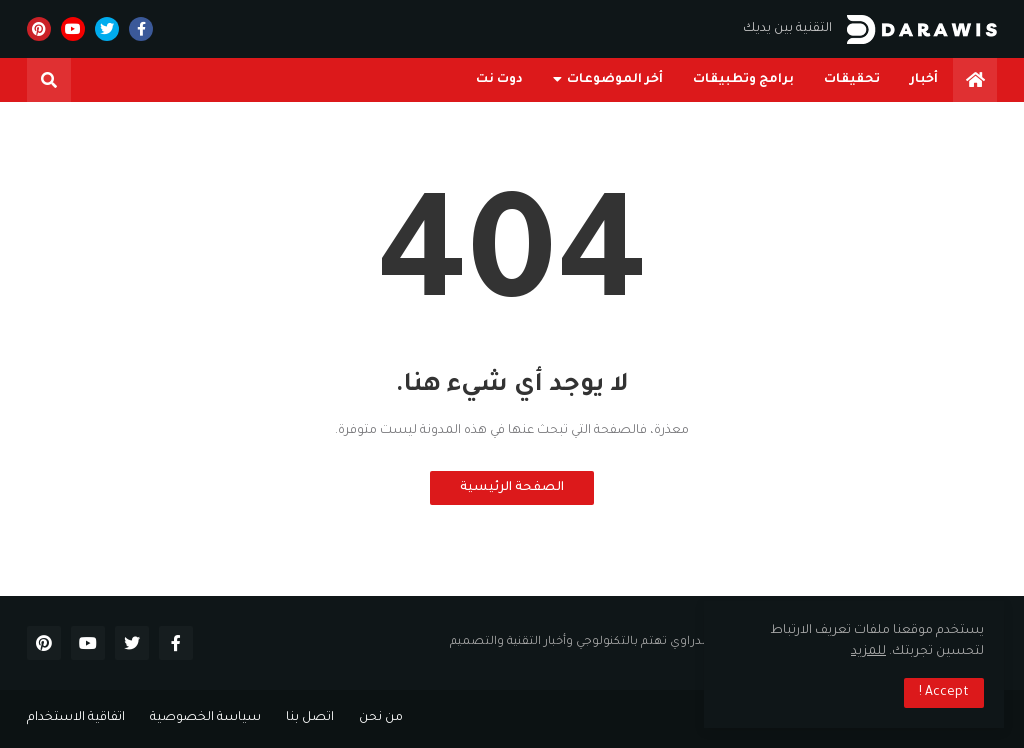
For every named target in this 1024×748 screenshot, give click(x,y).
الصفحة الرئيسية (512, 488)
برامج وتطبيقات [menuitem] (743, 80)
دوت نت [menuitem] (499, 80)
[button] (49, 80)
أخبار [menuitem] (924, 80)
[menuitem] (975, 80)
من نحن (381, 718)
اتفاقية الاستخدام (76, 718)
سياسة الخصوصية (205, 718)
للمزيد (868, 652)
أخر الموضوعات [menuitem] (615, 80)
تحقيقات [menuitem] (852, 80)
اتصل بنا (310, 718)
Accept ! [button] (944, 693)
